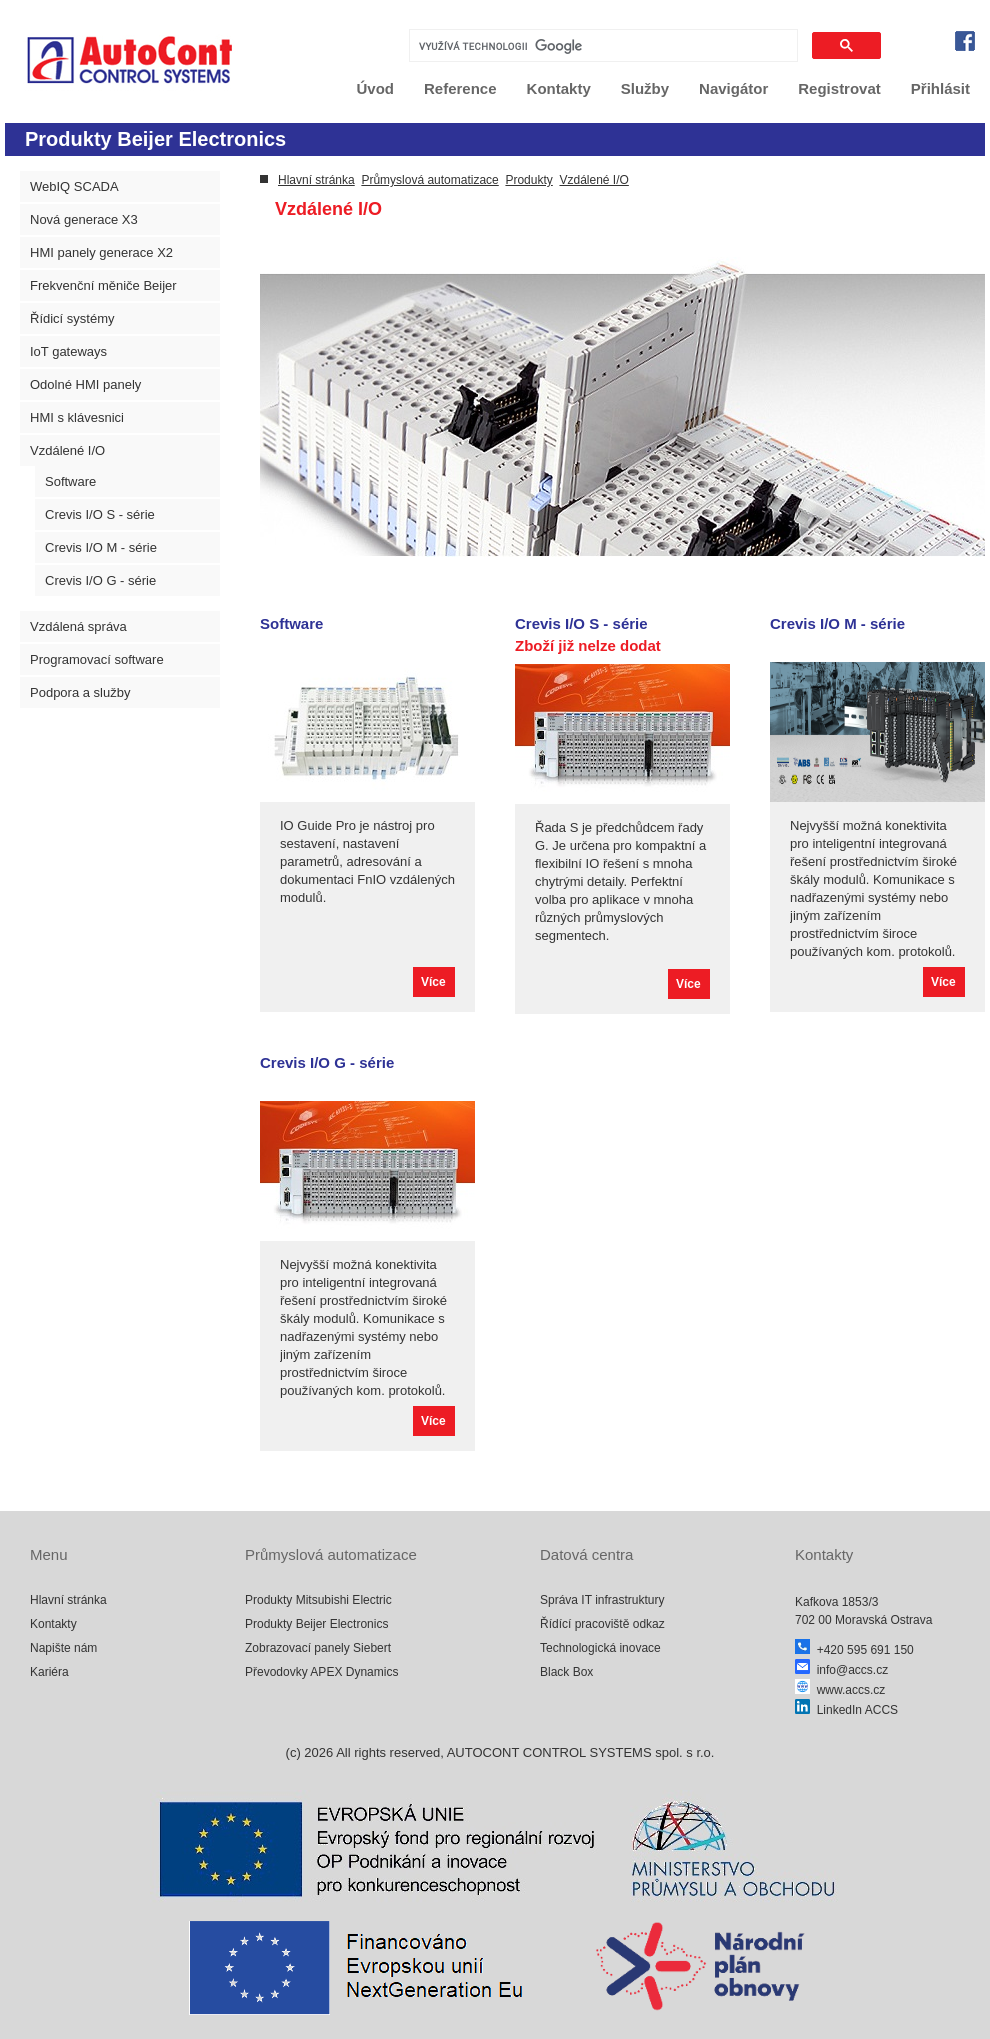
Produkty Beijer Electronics (316, 1624)
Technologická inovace (600, 1648)
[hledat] (601, 46)
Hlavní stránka (316, 180)
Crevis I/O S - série (100, 514)
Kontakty (559, 88)
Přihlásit (940, 88)
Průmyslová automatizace (429, 180)
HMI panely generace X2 (101, 252)
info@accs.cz (841, 1670)
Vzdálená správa (78, 626)
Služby (645, 88)
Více (433, 982)
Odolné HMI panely (85, 384)
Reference (460, 88)
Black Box (566, 1672)
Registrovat (839, 88)
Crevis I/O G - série (100, 580)
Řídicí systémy (72, 318)
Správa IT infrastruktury (602, 1600)
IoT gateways (68, 351)
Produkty (528, 180)
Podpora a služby (80, 692)
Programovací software (97, 659)
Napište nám (63, 1648)
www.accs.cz (840, 1690)
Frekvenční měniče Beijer (103, 285)
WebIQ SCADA (74, 186)
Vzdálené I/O (67, 450)
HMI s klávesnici (77, 417)
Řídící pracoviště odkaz (602, 1624)
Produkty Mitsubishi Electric (318, 1600)
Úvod (376, 88)
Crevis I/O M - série (101, 547)
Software (70, 481)
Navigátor (733, 88)
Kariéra (49, 1672)
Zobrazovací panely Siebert (318, 1648)
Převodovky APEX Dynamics (321, 1672)
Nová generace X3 (84, 219)
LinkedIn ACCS (846, 1710)
